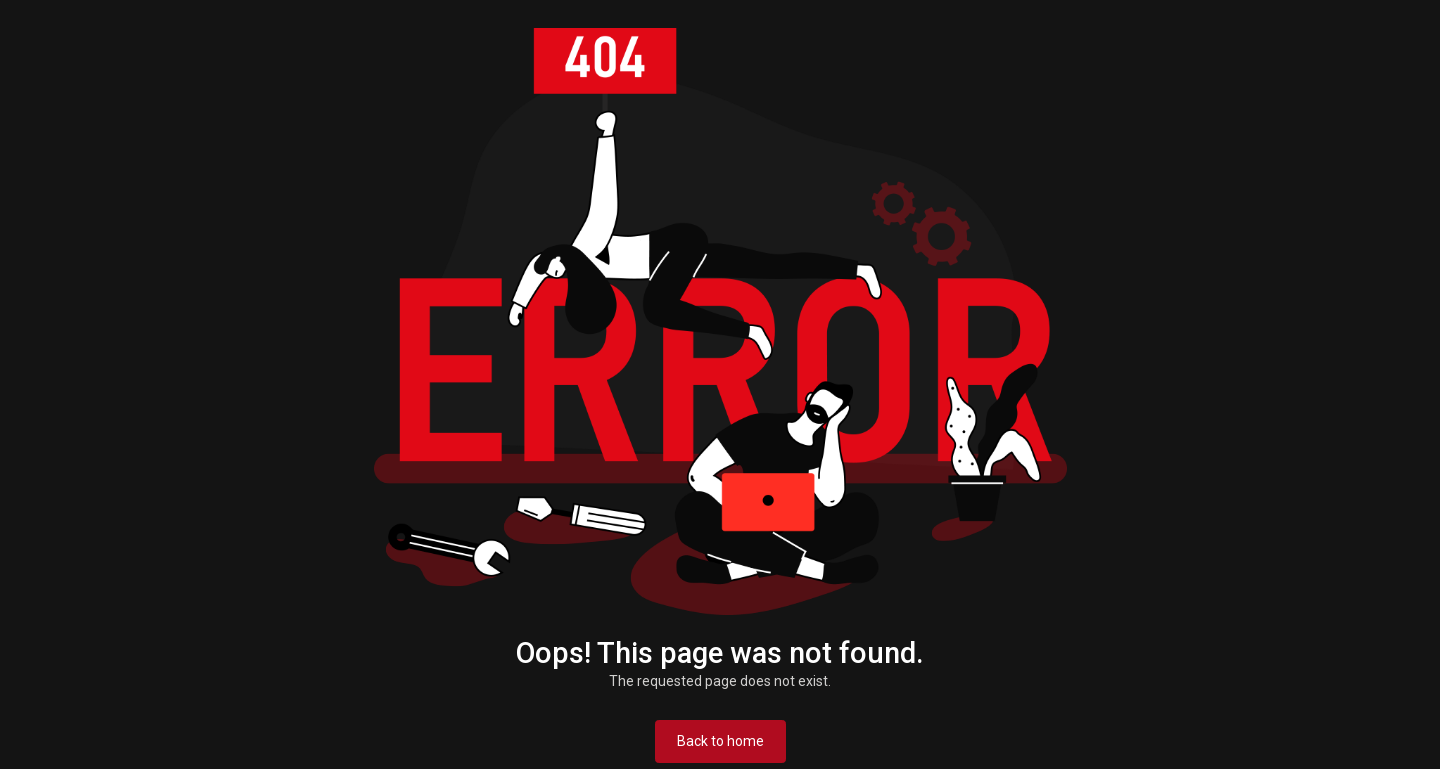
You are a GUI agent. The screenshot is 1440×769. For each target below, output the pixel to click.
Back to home (720, 741)
